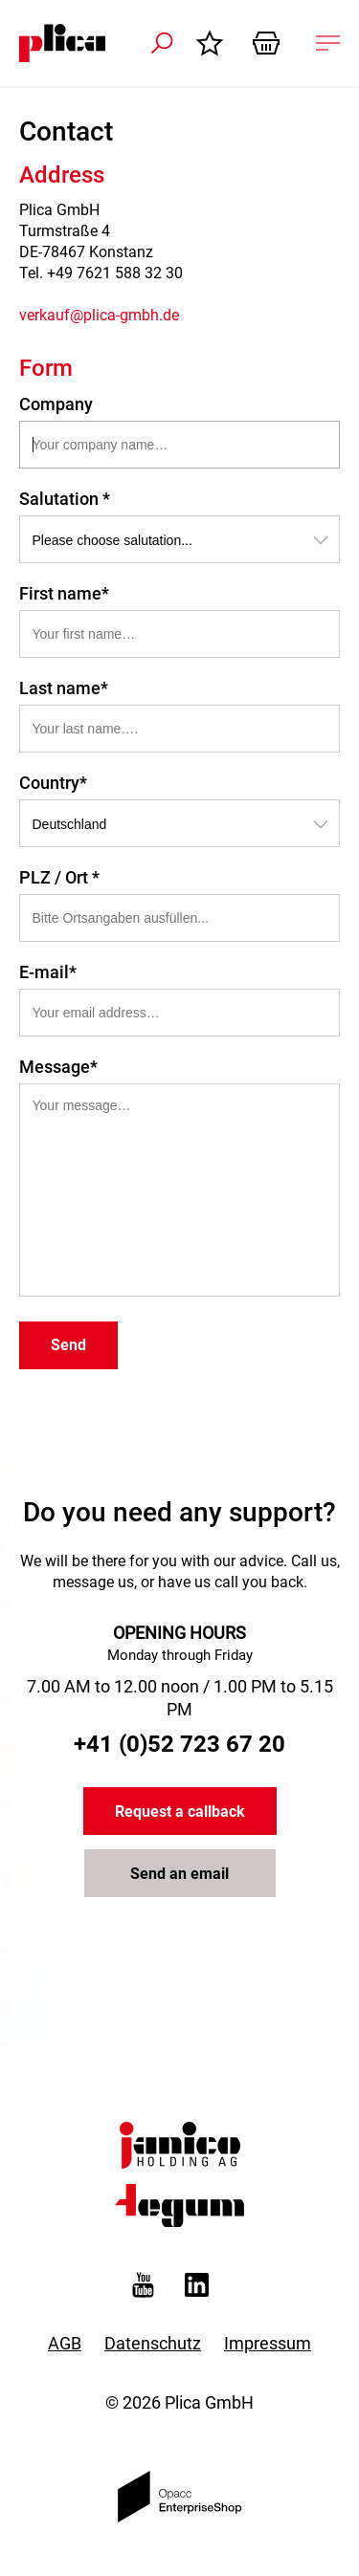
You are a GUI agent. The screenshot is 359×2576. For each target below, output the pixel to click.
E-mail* (48, 972)
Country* (53, 783)
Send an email (179, 1874)
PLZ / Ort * (59, 877)
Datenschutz (152, 2343)
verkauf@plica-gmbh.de (99, 315)
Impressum (267, 2343)
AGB (64, 2343)
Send (68, 1345)
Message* (58, 1067)
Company (56, 404)
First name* (64, 593)
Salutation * (64, 499)
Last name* (63, 688)
